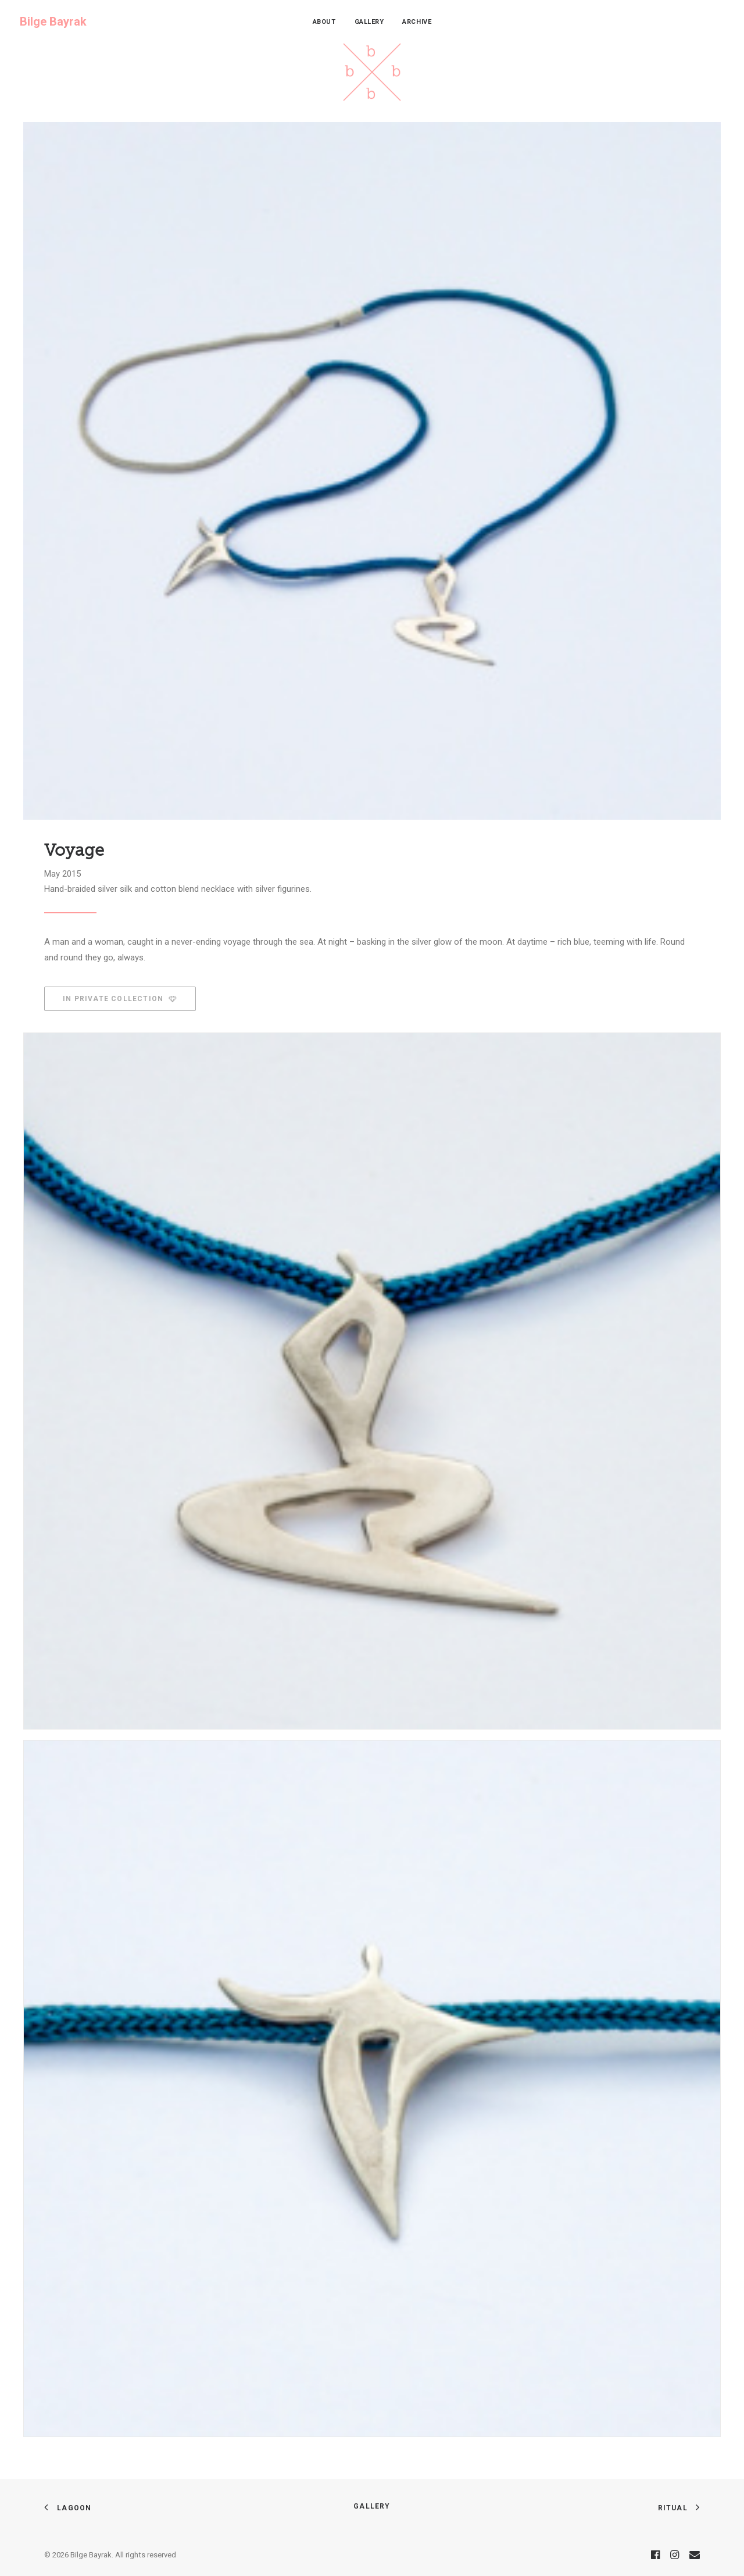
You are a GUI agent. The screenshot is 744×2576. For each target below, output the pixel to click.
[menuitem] (324, 21)
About (324, 22)
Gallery (369, 22)
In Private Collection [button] (120, 999)
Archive (416, 22)
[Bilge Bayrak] (53, 21)
